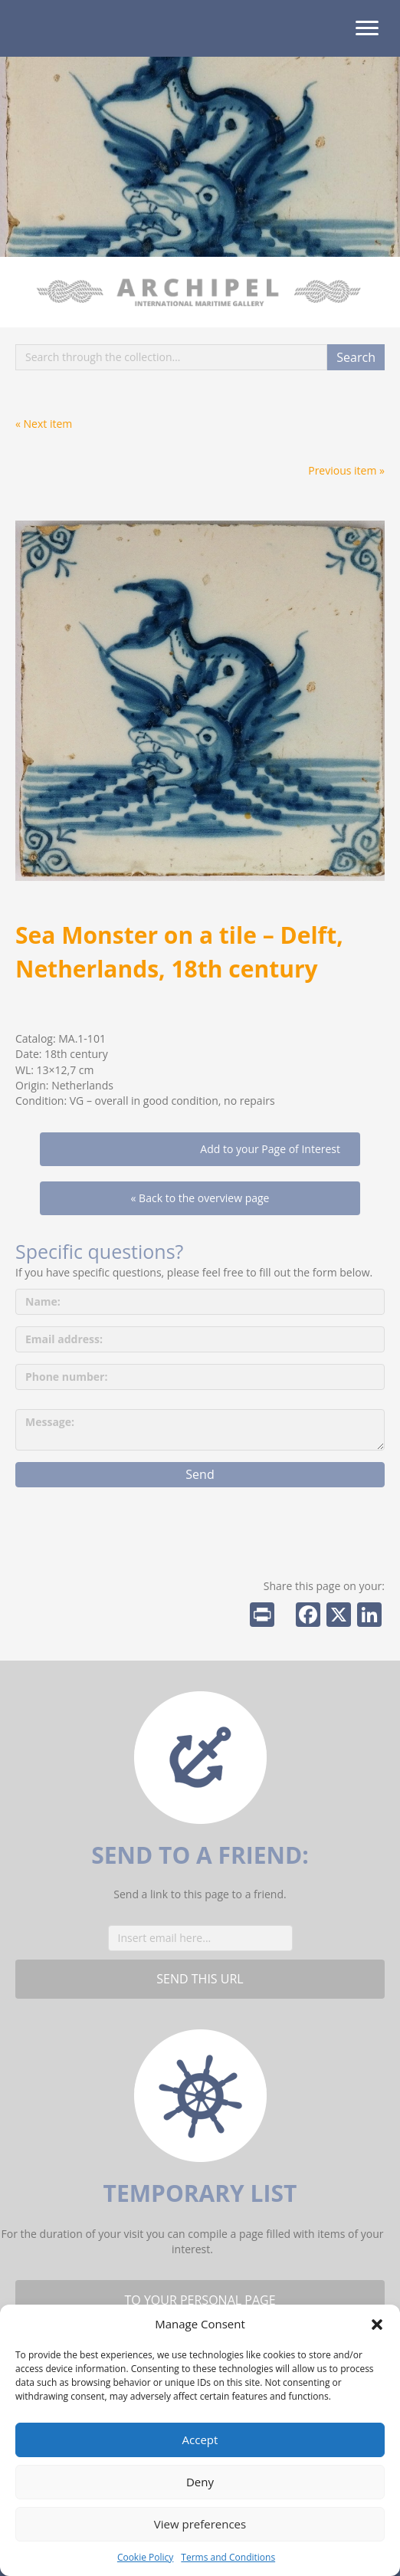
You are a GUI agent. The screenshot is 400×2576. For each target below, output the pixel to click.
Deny (200, 2481)
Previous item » (346, 470)
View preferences (200, 2524)
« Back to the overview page (200, 1198)
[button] (377, 2324)
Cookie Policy (145, 2557)
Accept (200, 2439)
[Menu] (367, 28)
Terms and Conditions (228, 2557)
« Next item (43, 423)
